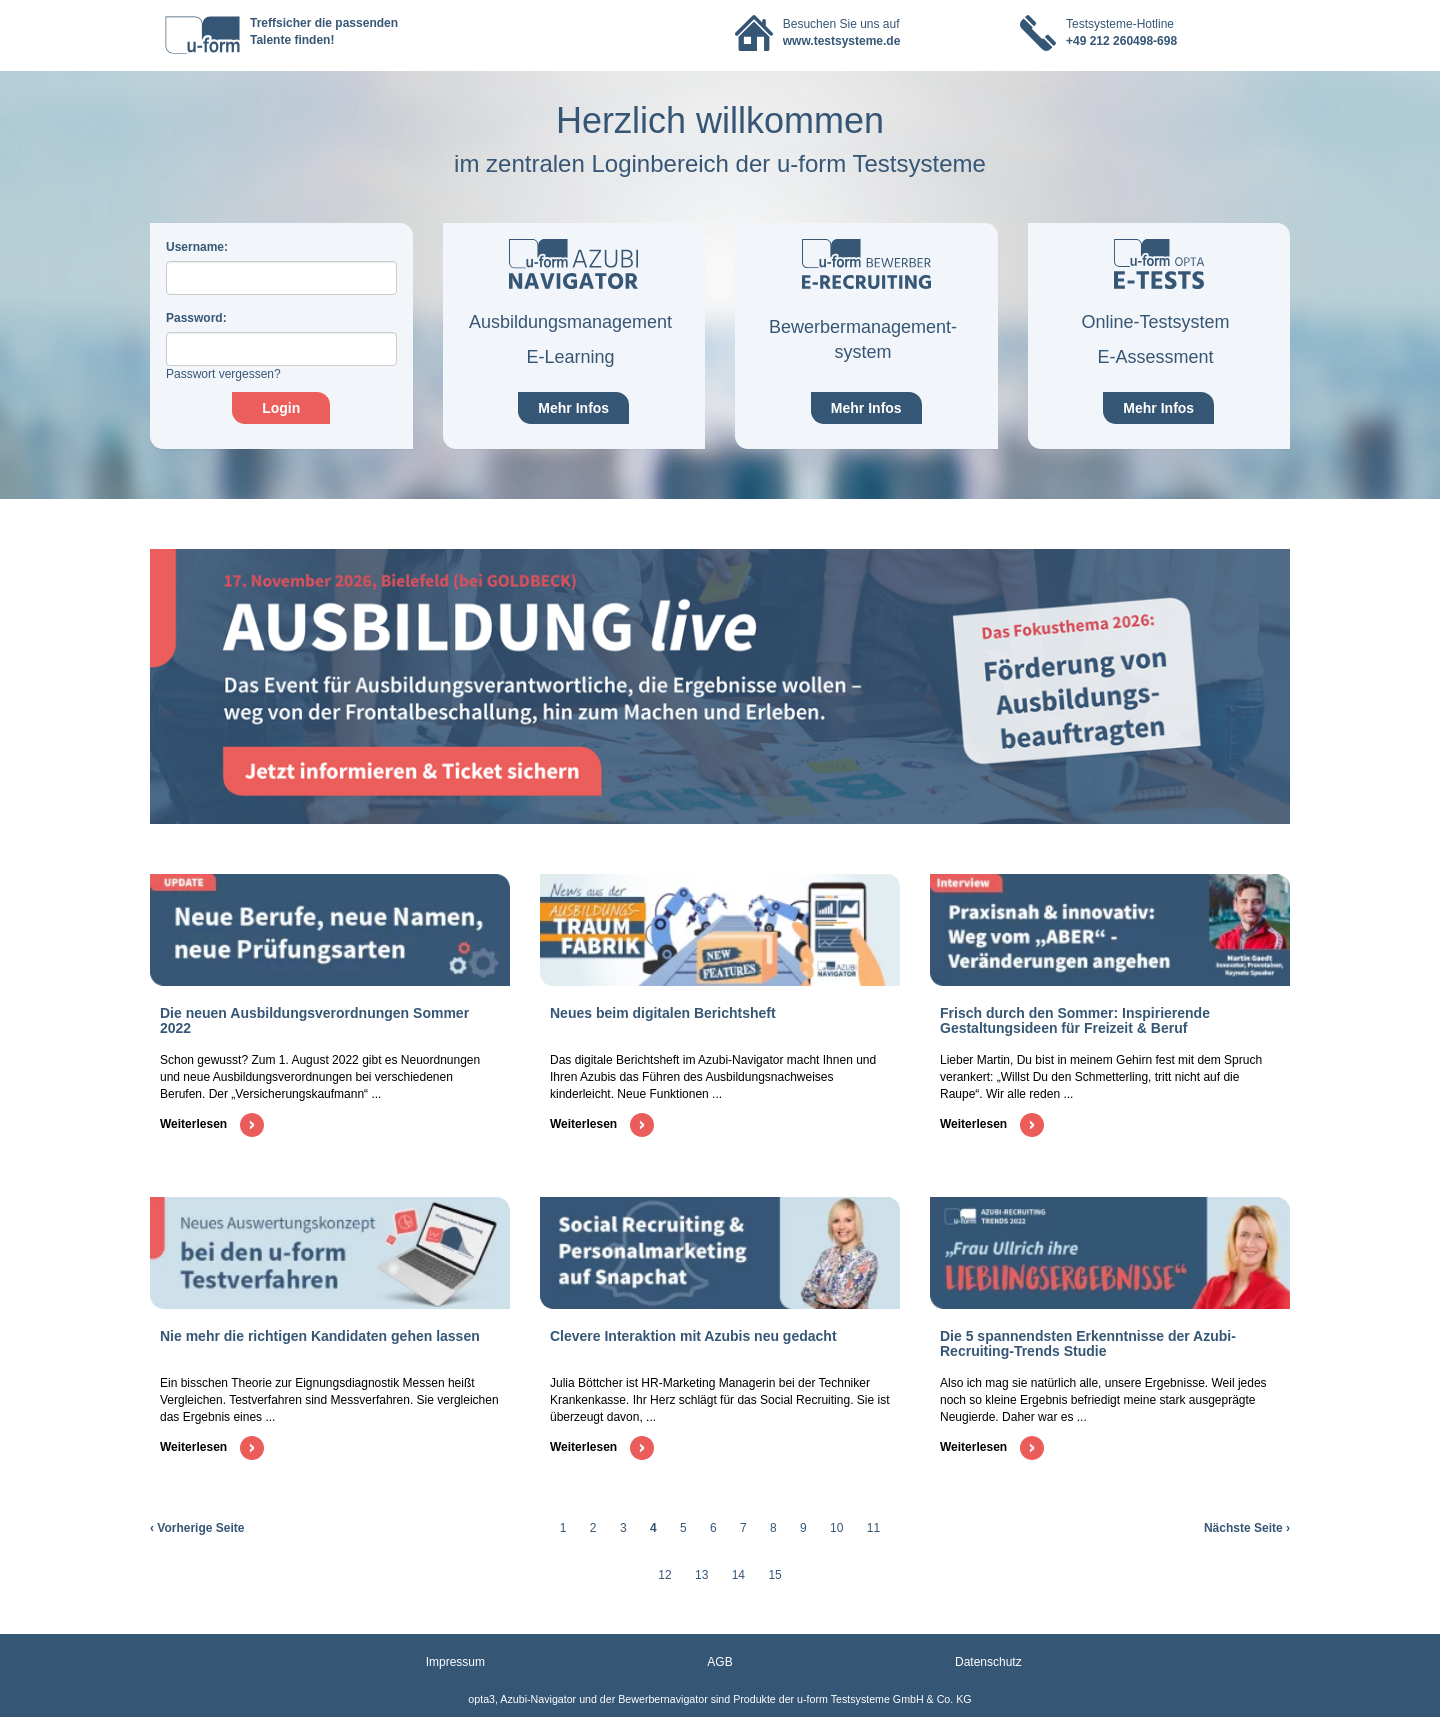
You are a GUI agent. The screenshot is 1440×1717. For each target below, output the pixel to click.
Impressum (455, 1662)
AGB (719, 1662)
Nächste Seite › (1247, 1528)
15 (774, 1575)
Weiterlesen (212, 1124)
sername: (197, 247)
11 (873, 1528)
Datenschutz (988, 1662)
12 (664, 1575)
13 (701, 1575)
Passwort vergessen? (223, 374)
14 (738, 1575)
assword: (196, 318)
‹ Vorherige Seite (197, 1528)
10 (836, 1528)
